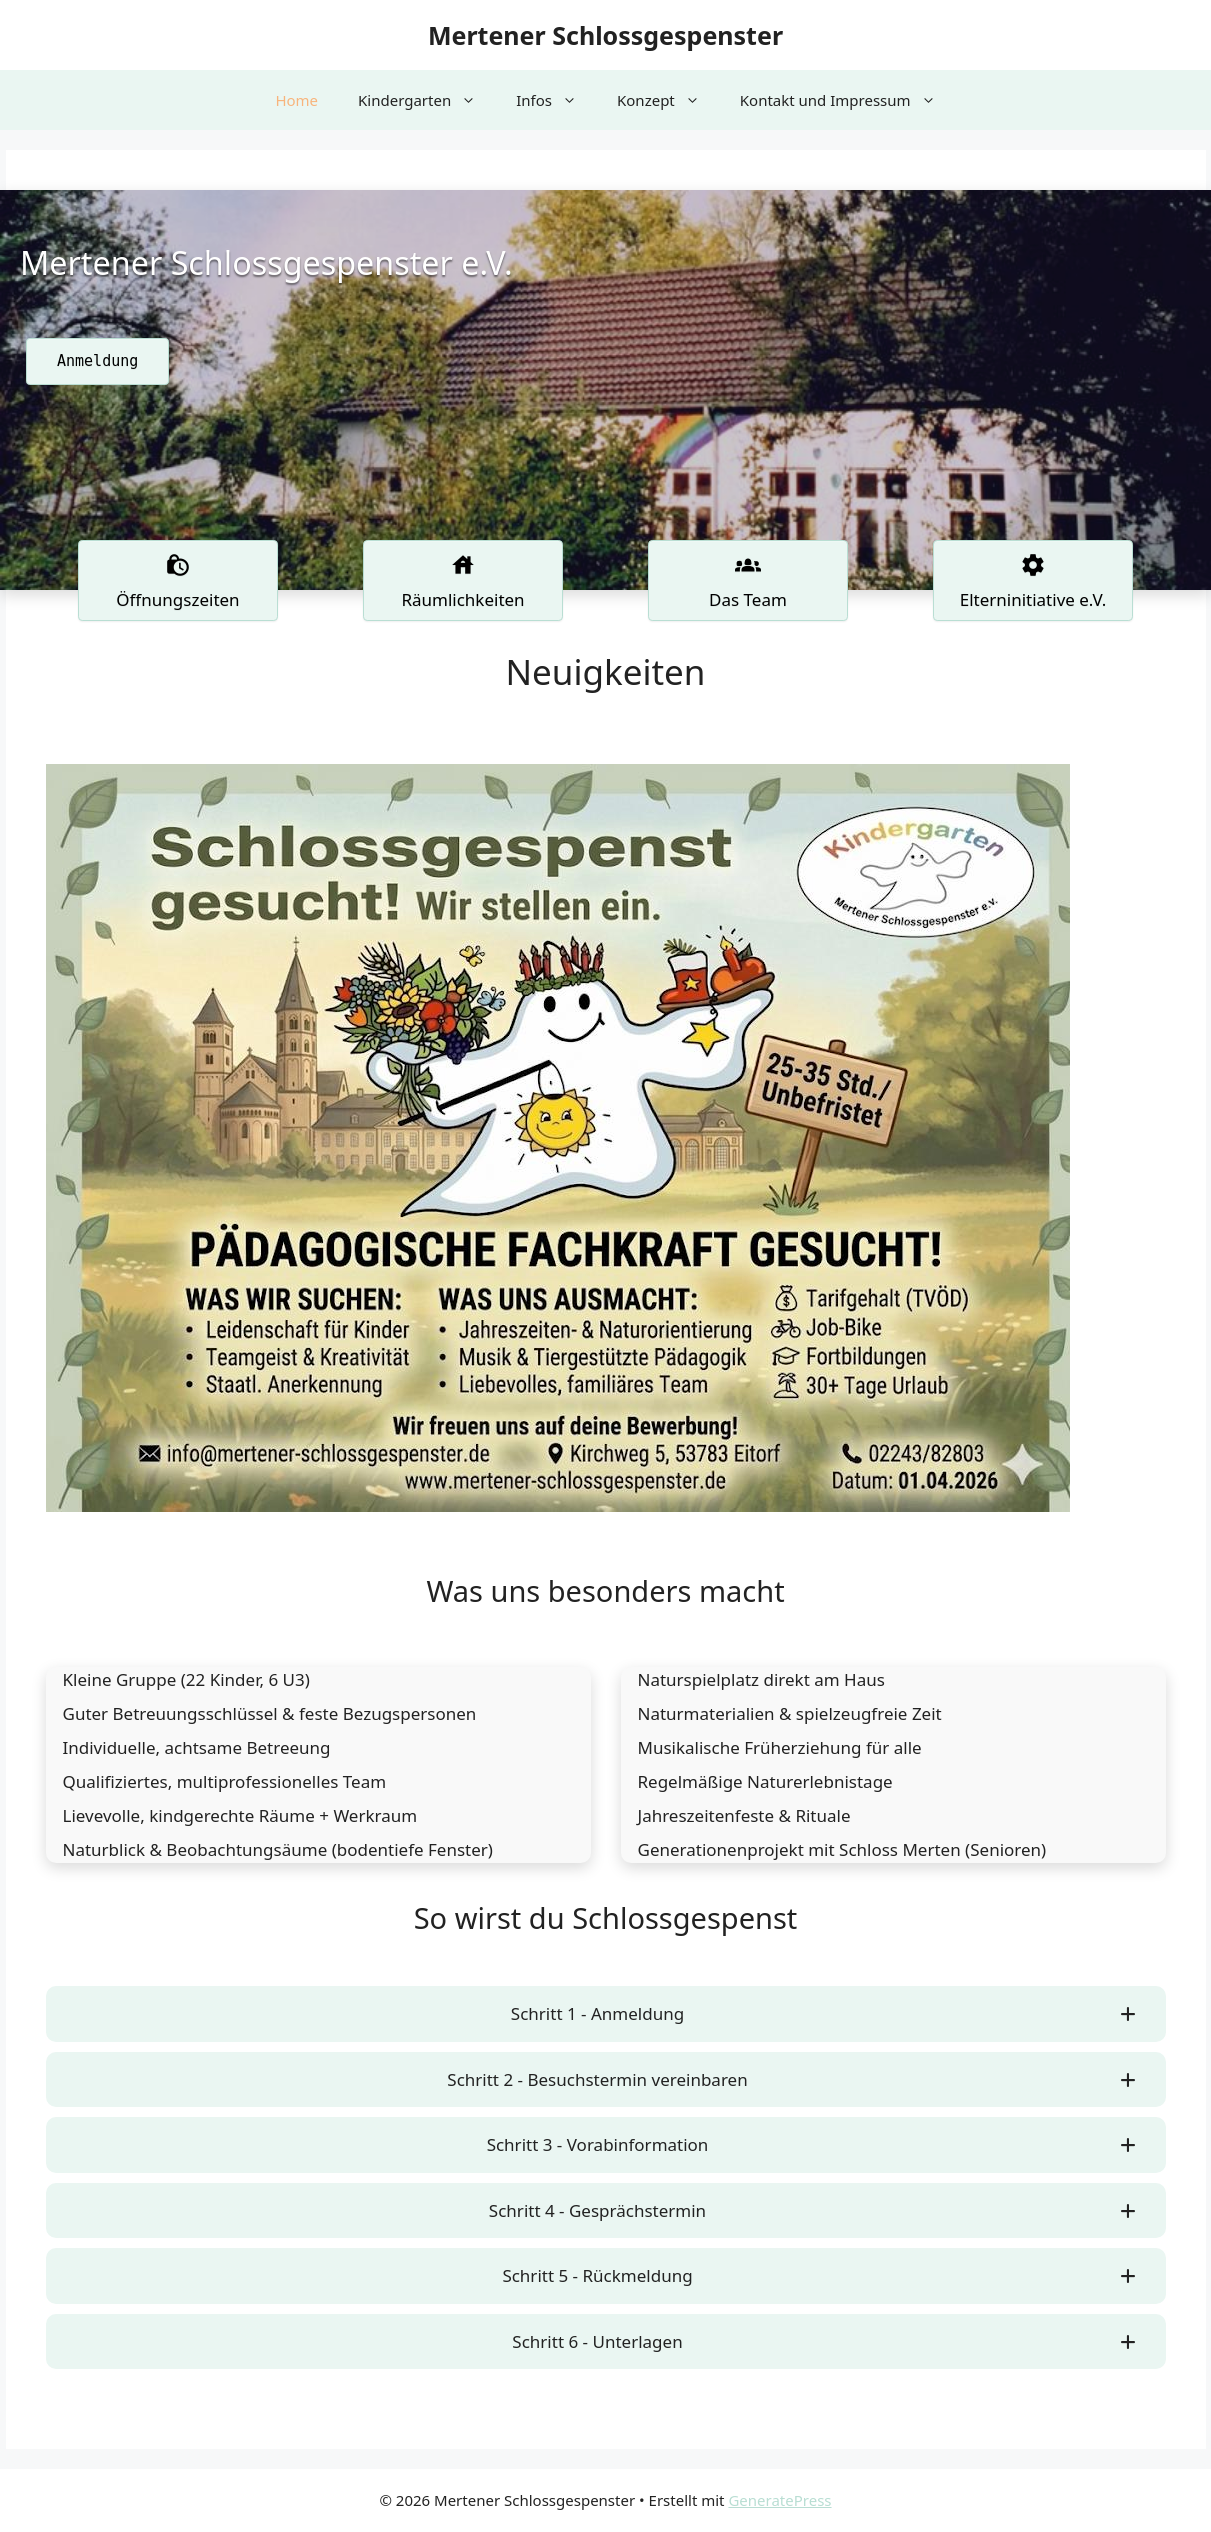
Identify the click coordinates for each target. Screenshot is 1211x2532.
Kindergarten (427, 100)
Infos (556, 100)
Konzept (668, 100)
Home (296, 100)
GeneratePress (779, 2500)
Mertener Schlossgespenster (605, 35)
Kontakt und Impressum (848, 100)
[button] (606, 2014)
